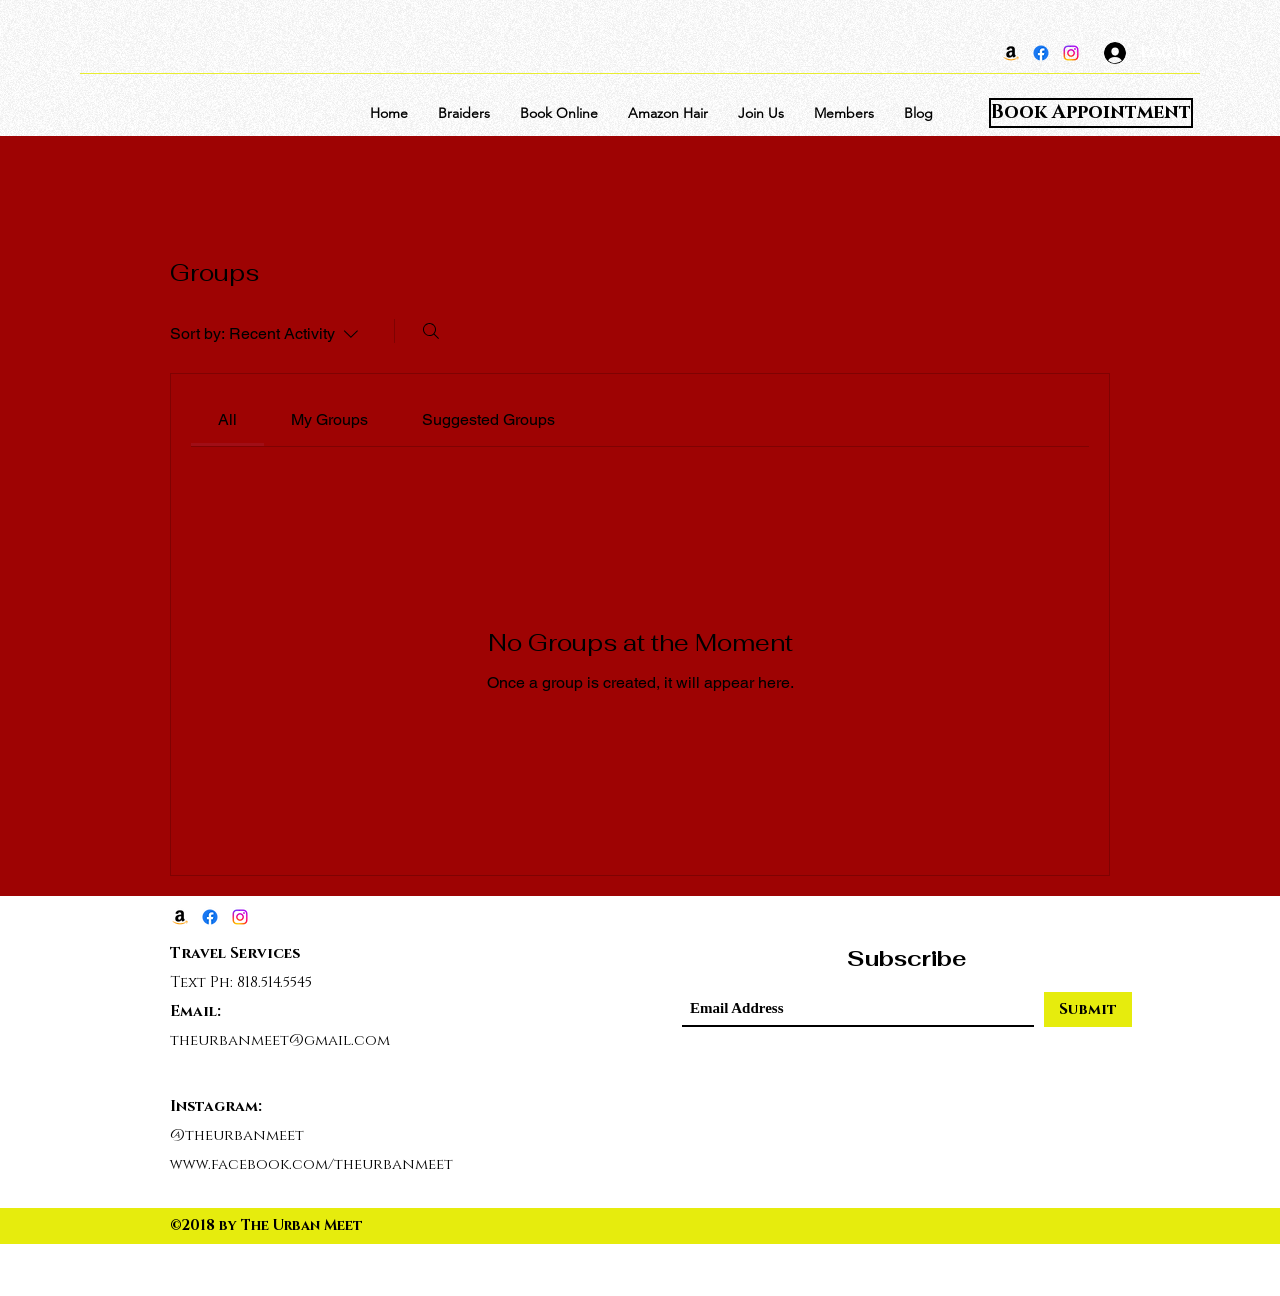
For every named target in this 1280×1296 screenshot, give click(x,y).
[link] (227, 419)
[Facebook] (1041, 53)
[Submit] (1088, 1009)
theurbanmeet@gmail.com (280, 1040)
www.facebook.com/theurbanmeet (311, 1164)
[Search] (431, 331)
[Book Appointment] (1091, 113)
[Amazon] (1011, 53)
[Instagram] (1071, 53)
